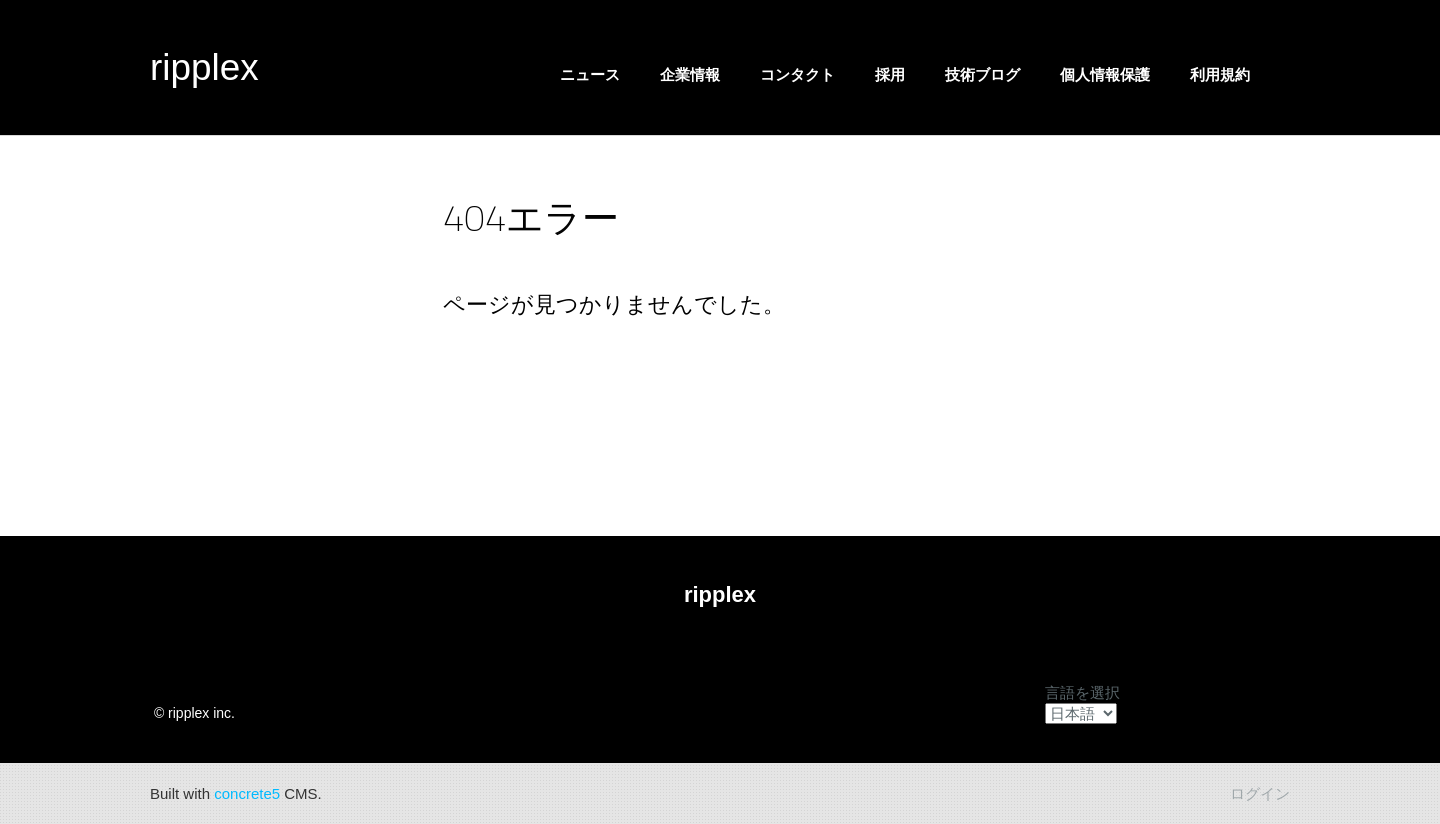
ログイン (1260, 793)
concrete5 (247, 793)
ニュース (590, 74)
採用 (890, 74)
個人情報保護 (1105, 74)
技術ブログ (982, 74)
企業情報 (690, 74)
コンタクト (797, 74)
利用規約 (1220, 74)
